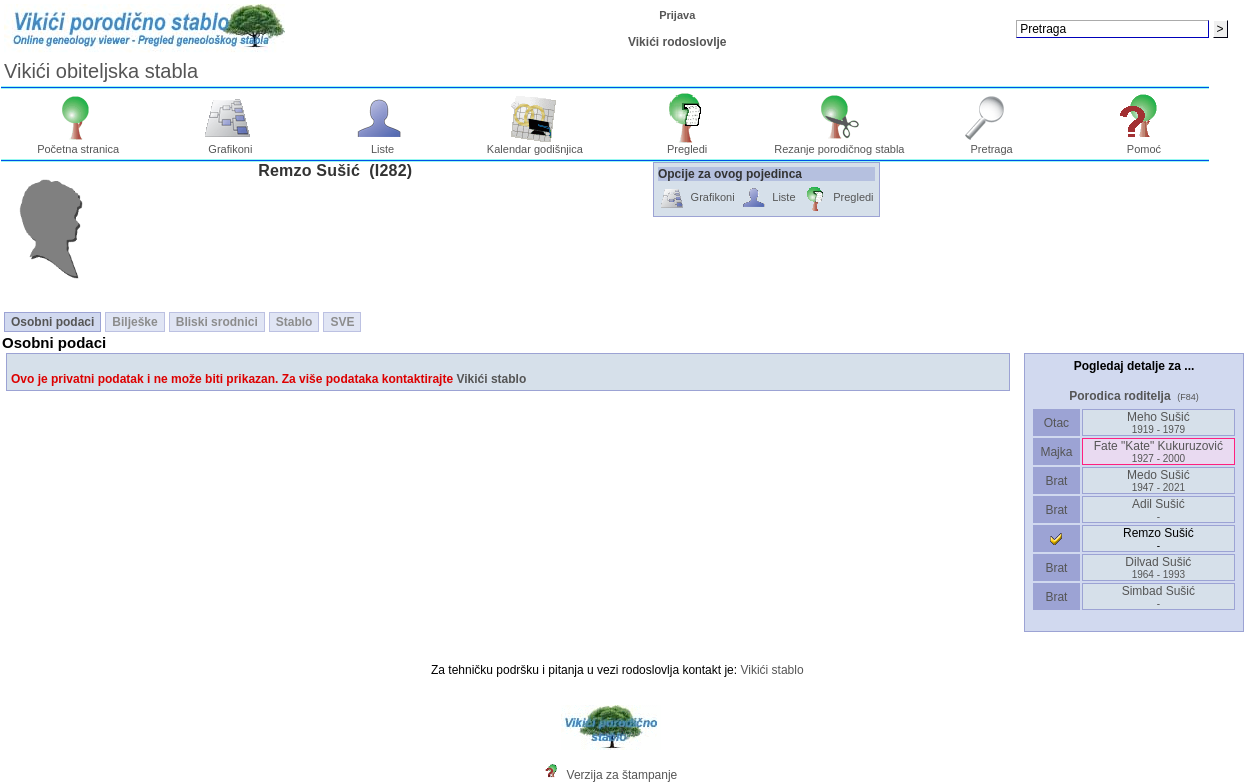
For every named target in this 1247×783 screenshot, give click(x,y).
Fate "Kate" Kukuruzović (1158, 451)
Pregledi (687, 144)
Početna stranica (78, 144)
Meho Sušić (1158, 422)
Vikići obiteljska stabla (101, 71)
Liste (382, 144)
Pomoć (1144, 144)
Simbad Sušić (1158, 596)
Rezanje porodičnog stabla (839, 144)
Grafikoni (230, 144)
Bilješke (134, 322)
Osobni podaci (52, 322)
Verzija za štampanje (622, 775)
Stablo (294, 322)
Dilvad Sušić (1158, 567)
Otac (1056, 423)
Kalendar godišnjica (535, 144)
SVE (342, 322)
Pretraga (991, 144)
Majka (1056, 452)
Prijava (677, 15)
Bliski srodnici (217, 322)
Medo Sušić (1158, 480)
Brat (1056, 481)
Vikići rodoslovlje (677, 42)
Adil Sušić (1158, 509)
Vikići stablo (491, 379)
